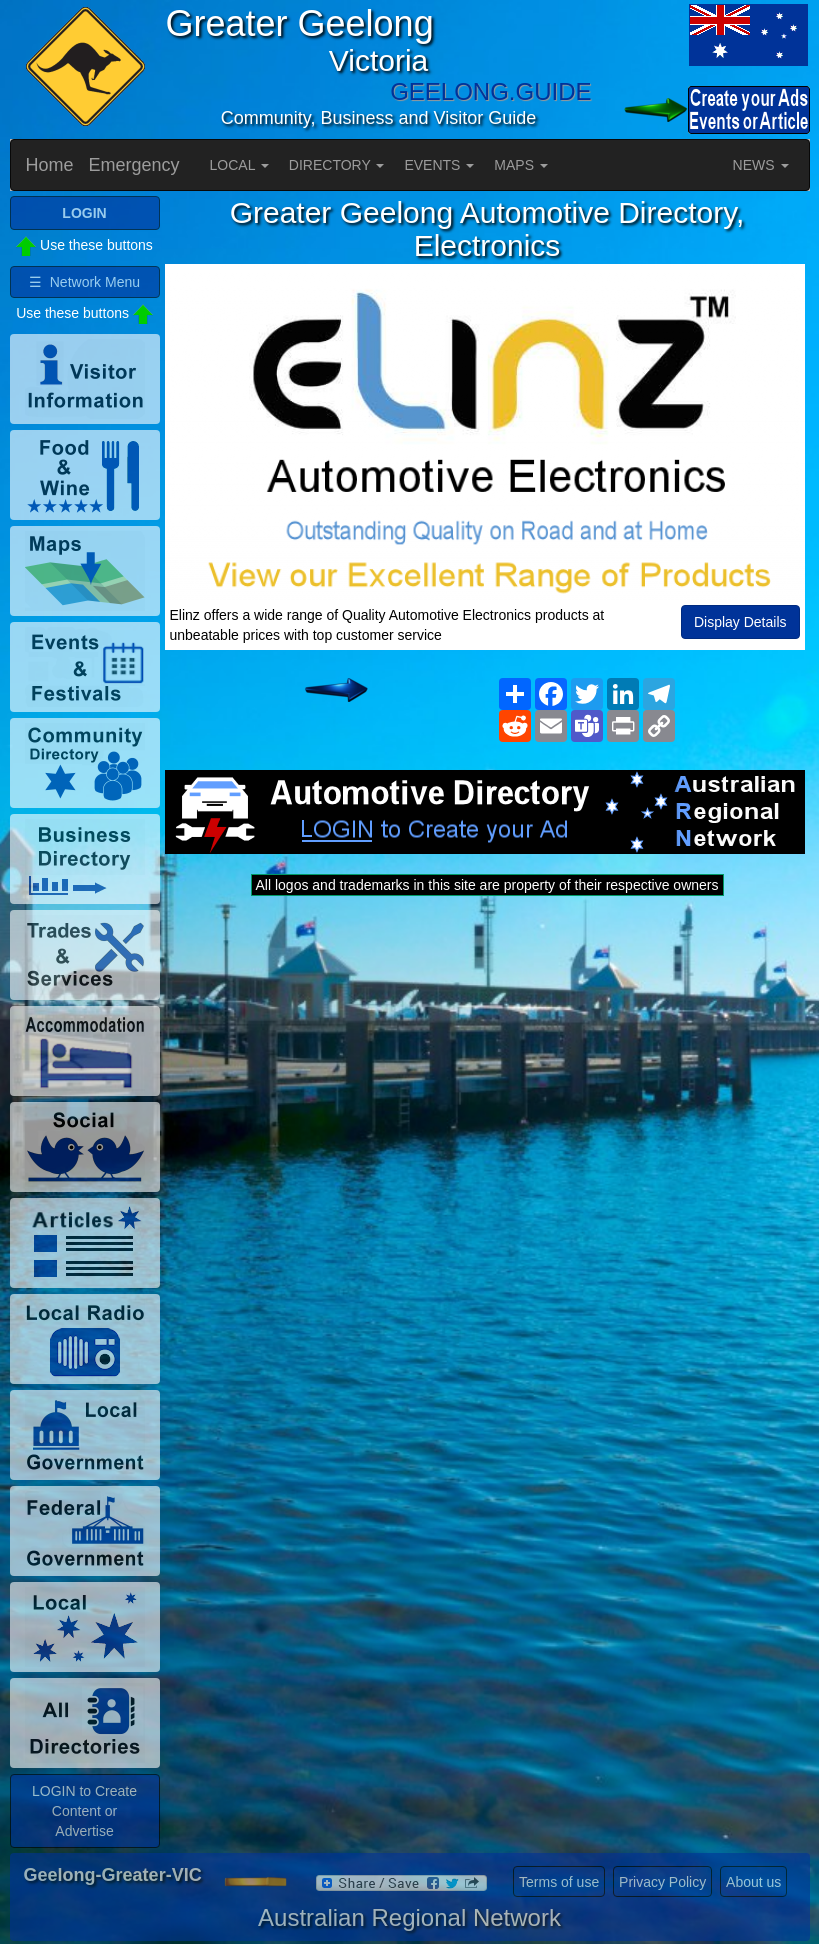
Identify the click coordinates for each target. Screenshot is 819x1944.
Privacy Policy (662, 1882)
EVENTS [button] (439, 165)
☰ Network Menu (84, 282)
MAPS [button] (521, 165)
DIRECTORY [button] (337, 165)
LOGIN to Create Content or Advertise (84, 1811)
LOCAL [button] (239, 165)
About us (753, 1882)
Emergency (134, 165)
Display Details (740, 622)
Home (50, 165)
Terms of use (559, 1882)
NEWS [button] (761, 165)
